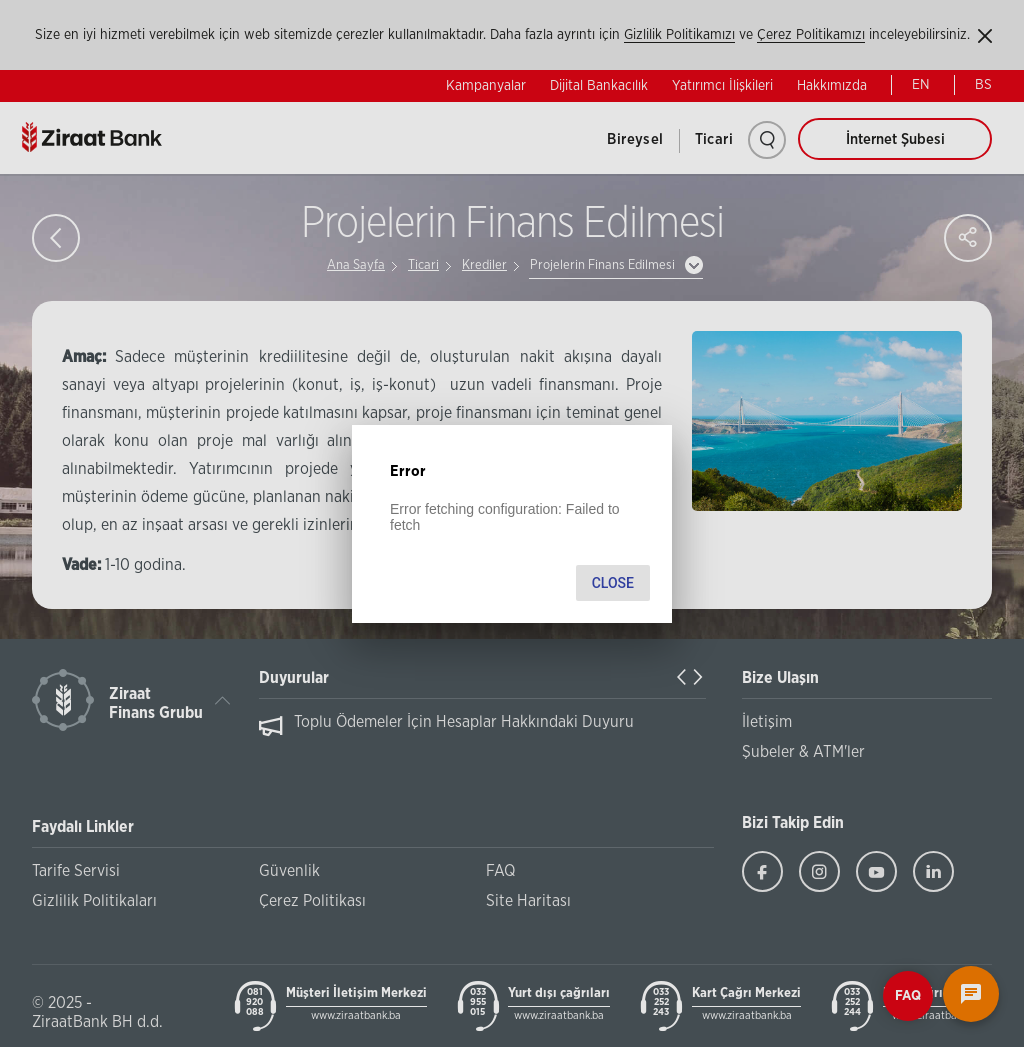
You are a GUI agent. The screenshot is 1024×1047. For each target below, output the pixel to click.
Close (613, 583)
